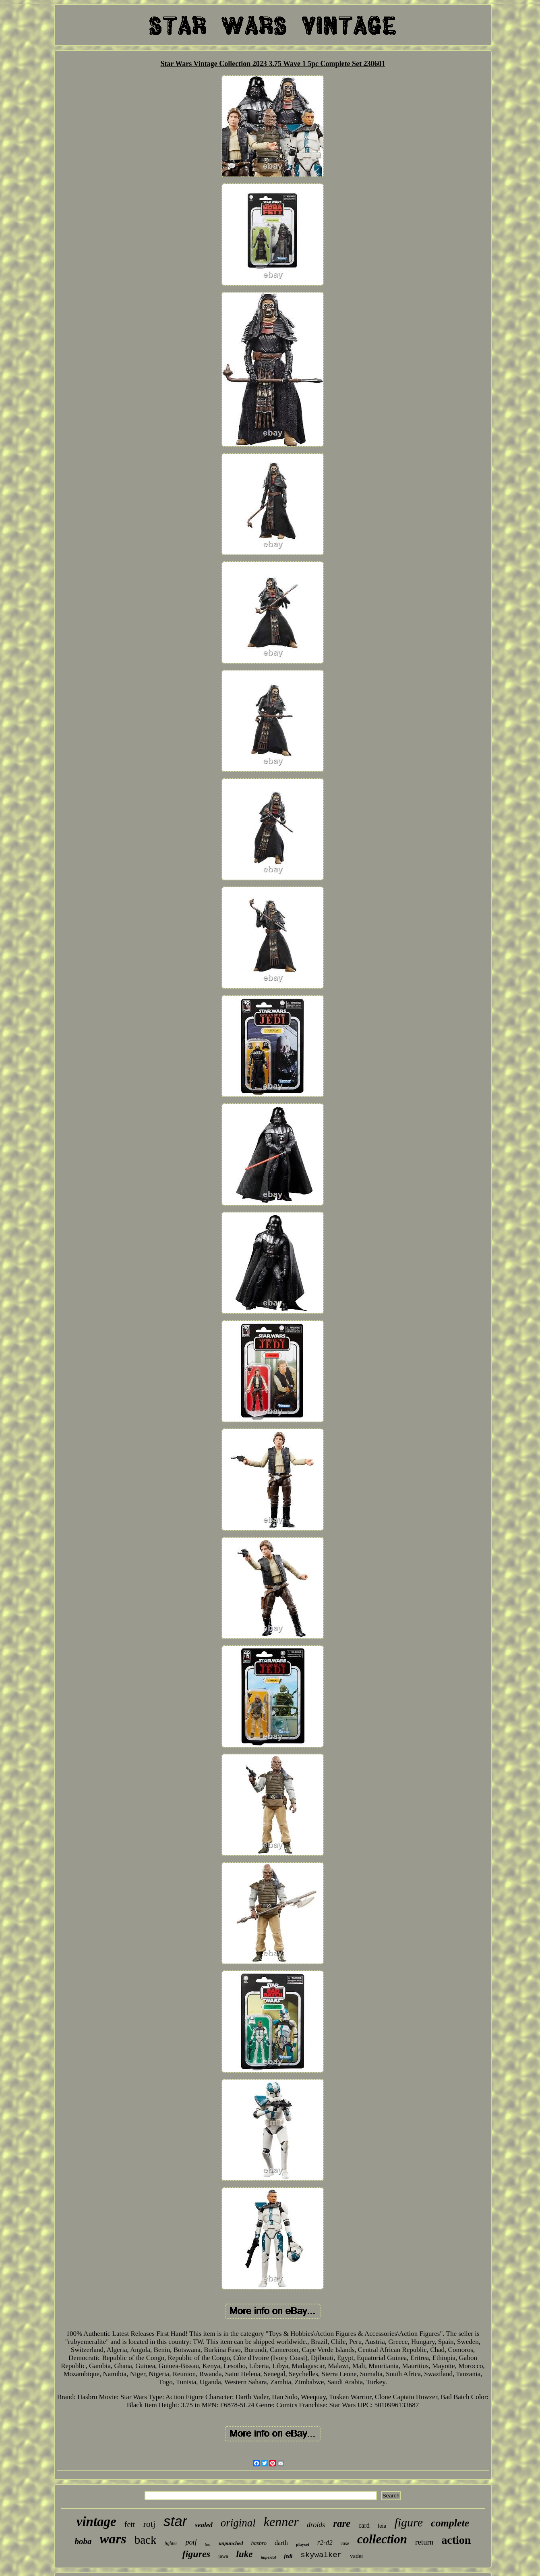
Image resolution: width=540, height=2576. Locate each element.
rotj (149, 2524)
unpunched (231, 2543)
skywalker (321, 2555)
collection (382, 2539)
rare (341, 2523)
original (238, 2523)
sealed (203, 2525)
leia (382, 2525)
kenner (281, 2521)
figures (196, 2554)
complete (450, 2523)
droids (316, 2525)
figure (408, 2522)
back (145, 2539)
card (364, 2525)
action (456, 2540)
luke (244, 2554)
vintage (96, 2521)
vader (356, 2556)
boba (83, 2541)
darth (281, 2542)
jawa (223, 2556)
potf (191, 2542)
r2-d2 (325, 2542)
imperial (268, 2557)
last (207, 2544)
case (345, 2543)
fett (129, 2524)
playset (302, 2544)
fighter (170, 2543)
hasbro (259, 2543)
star (175, 2521)
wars (113, 2538)
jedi (288, 2556)
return (424, 2542)
